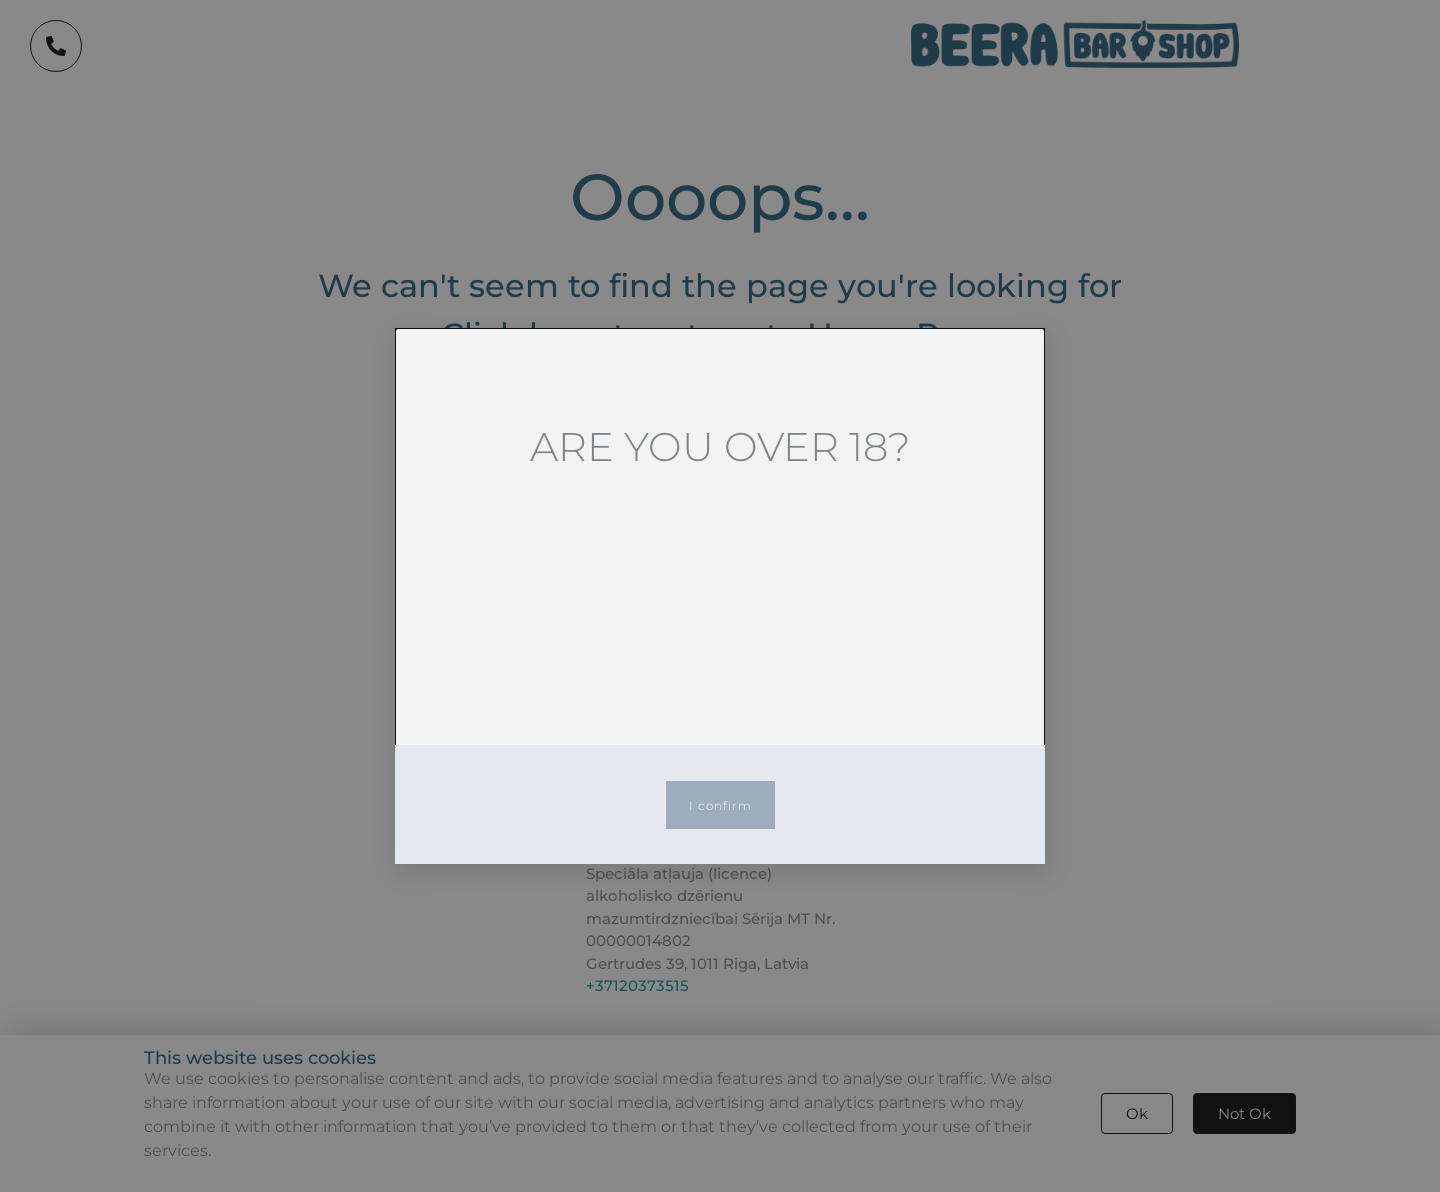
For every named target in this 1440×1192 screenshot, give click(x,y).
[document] (720, 596)
